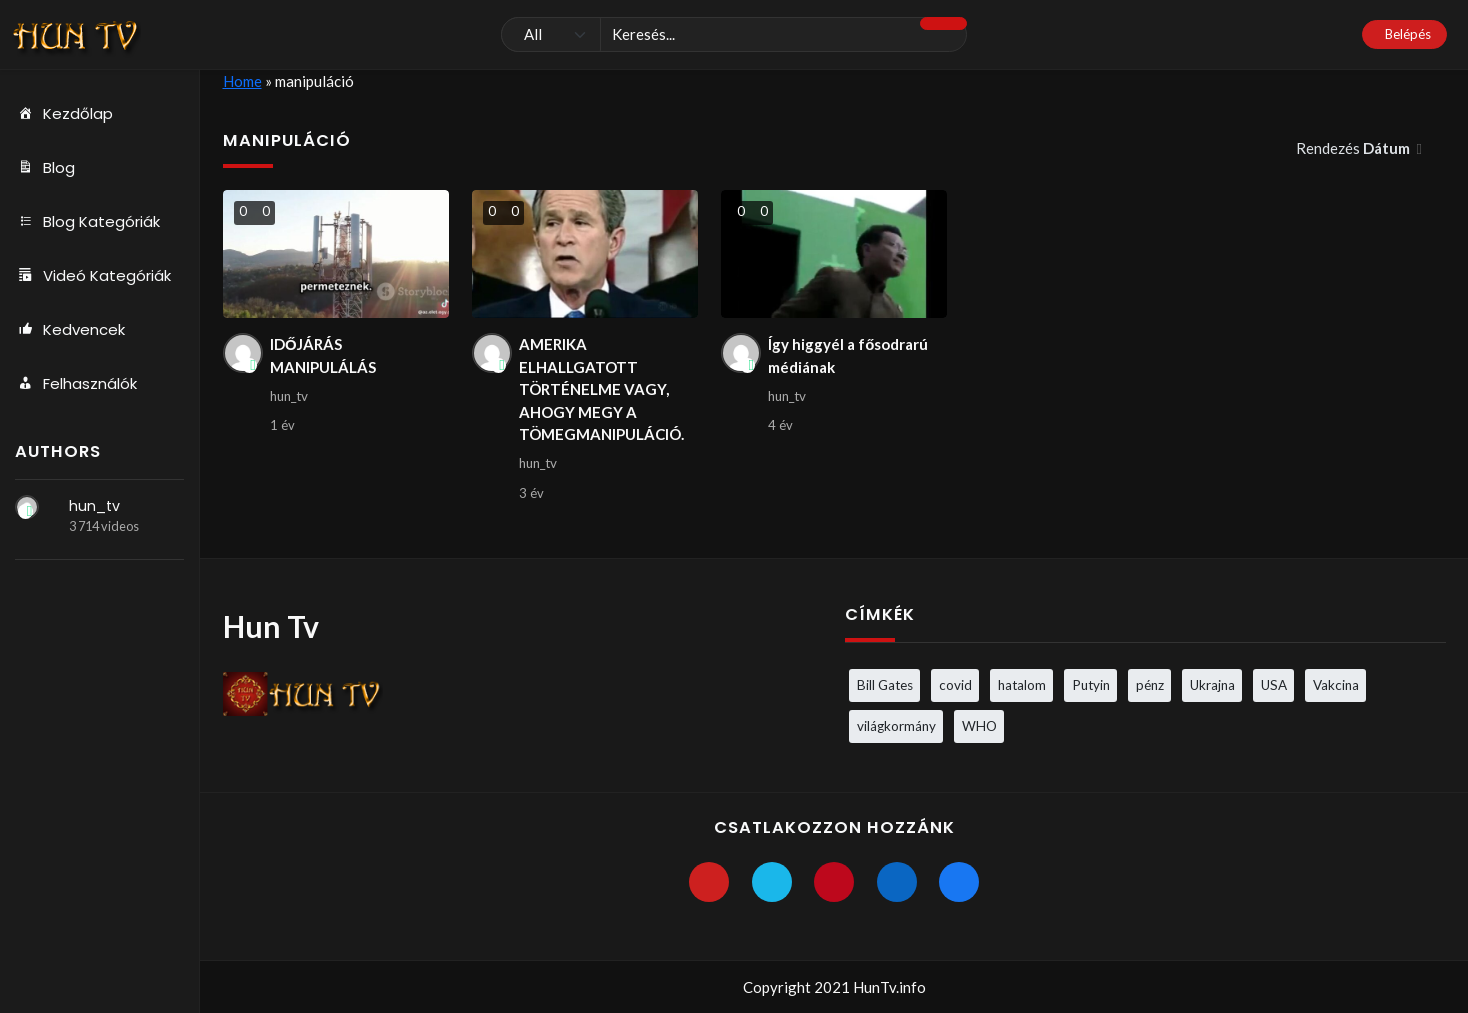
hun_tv (94, 506)
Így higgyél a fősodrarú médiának (848, 355)
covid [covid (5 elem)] (955, 685)
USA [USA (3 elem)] (1274, 685)
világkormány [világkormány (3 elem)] (896, 726)
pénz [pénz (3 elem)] (1150, 685)
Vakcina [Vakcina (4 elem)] (1336, 685)
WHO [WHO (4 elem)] (979, 726)
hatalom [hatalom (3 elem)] (1022, 685)
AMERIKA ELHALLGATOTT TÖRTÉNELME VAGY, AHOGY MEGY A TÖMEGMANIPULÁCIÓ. (601, 389)
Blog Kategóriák (87, 222)
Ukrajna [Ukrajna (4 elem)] (1212, 685)
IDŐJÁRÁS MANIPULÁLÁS (323, 355)
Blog (45, 168)
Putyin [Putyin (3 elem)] (1091, 685)
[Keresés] (734, 35)
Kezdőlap (64, 114)
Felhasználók (76, 384)
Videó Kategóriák (93, 276)
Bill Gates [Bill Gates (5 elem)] (885, 685)
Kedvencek (70, 330)
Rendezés (1354, 148)
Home (242, 81)
